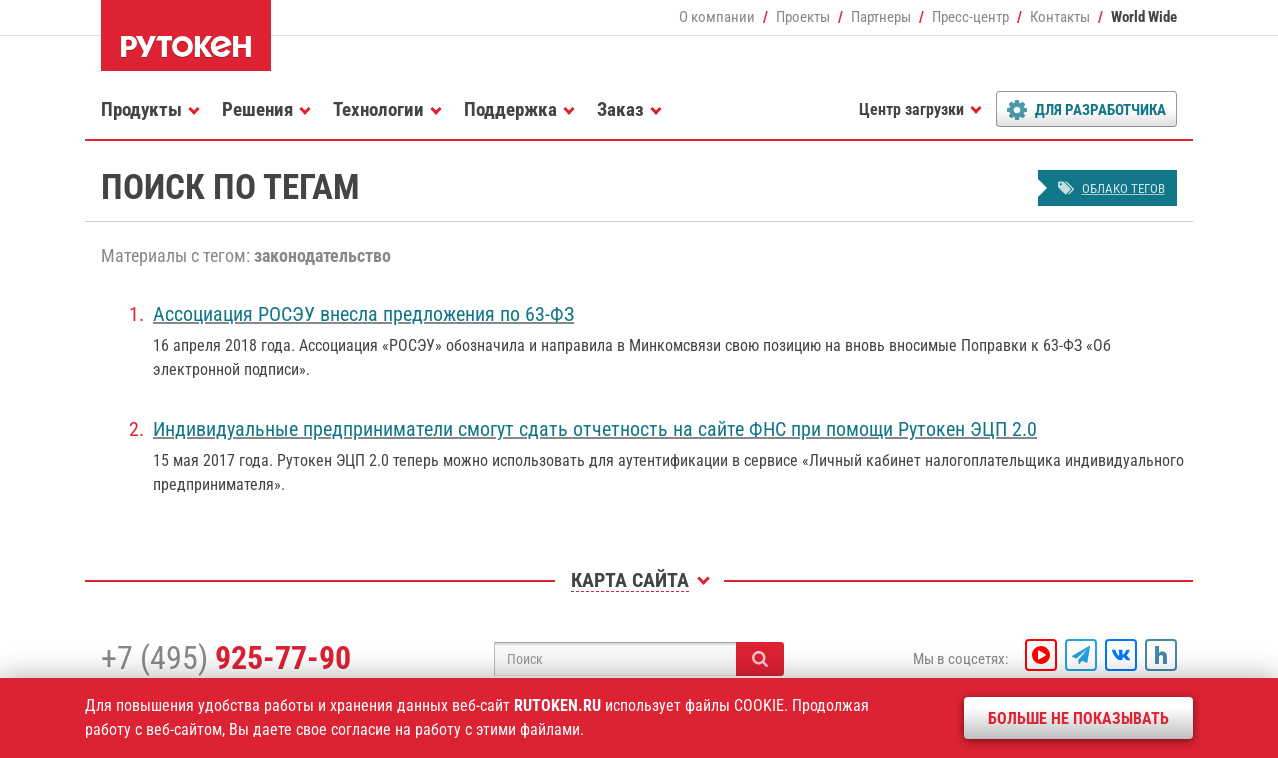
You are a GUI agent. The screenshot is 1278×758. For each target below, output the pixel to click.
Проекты (803, 17)
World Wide (1144, 17)
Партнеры (881, 17)
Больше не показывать (1078, 718)
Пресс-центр (970, 17)
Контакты (1060, 17)
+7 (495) (226, 658)
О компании (717, 17)
